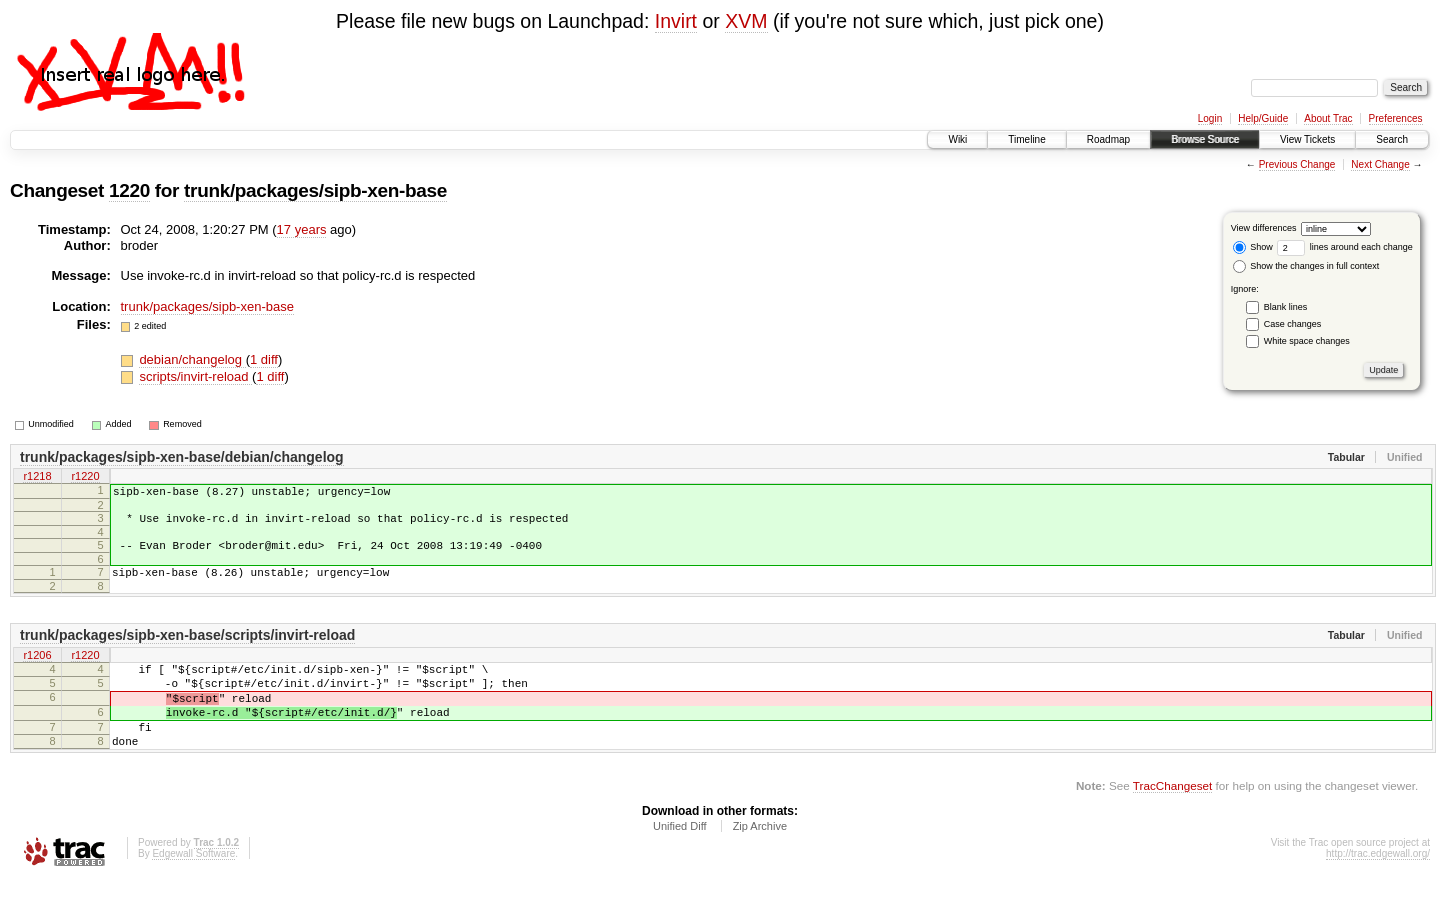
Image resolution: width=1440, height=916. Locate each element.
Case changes (1293, 324)
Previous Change (1297, 164)
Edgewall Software (193, 889)
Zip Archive (760, 862)
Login (1210, 118)
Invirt (676, 21)
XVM (746, 21)
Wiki (957, 139)
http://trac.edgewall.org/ (1378, 889)
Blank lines (1286, 307)
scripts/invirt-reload (195, 376)
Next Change (1380, 164)
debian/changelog (192, 359)
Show (1253, 247)
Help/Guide (1263, 118)
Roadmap (1108, 139)
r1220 (85, 478)
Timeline (1026, 139)
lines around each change (1345, 247)
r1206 (37, 671)
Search (1392, 139)
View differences (1264, 228)
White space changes (1307, 341)
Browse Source (1205, 139)
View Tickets (1307, 139)
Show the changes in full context (1306, 266)
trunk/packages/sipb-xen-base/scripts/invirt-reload (187, 650)
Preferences (1396, 118)
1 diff (264, 359)
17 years (302, 229)
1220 (129, 190)
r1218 (37, 478)
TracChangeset (1172, 821)
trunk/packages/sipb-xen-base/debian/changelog (182, 457)
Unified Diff (680, 862)
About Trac (1328, 118)
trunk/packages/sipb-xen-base (315, 190)
